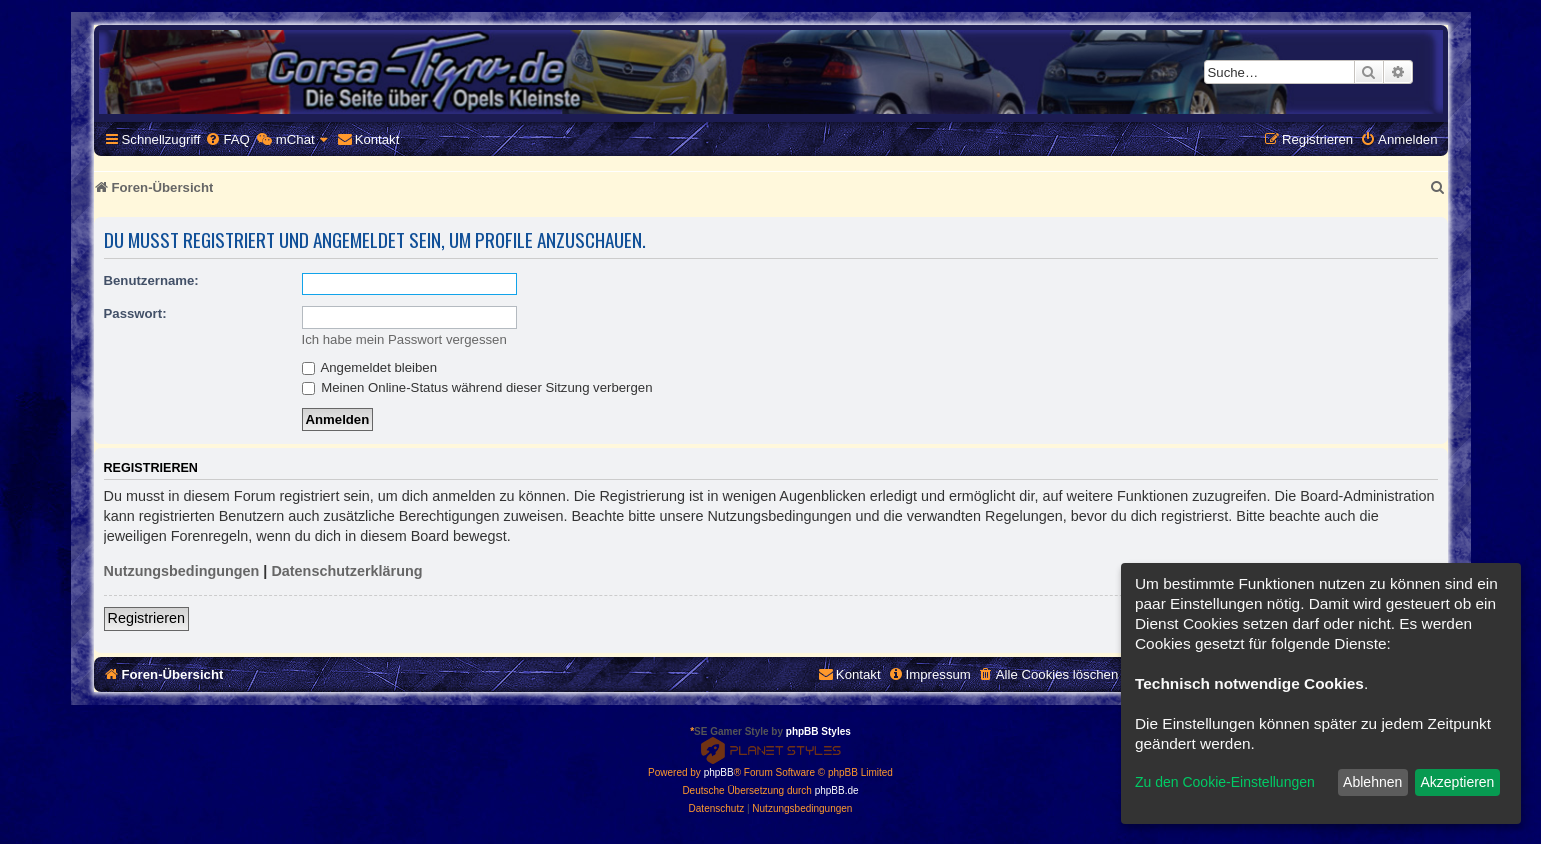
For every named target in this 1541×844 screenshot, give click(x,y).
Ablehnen (1372, 782)
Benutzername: (151, 280)
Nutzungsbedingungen (182, 571)
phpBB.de (837, 790)
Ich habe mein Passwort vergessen (404, 339)
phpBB (719, 772)
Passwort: (135, 313)
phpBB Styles (818, 731)
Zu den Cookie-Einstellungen (1225, 782)
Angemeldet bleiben (370, 367)
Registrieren (147, 618)
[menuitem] (227, 139)
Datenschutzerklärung (346, 571)
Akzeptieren (1457, 782)
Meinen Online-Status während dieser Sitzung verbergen (477, 387)
